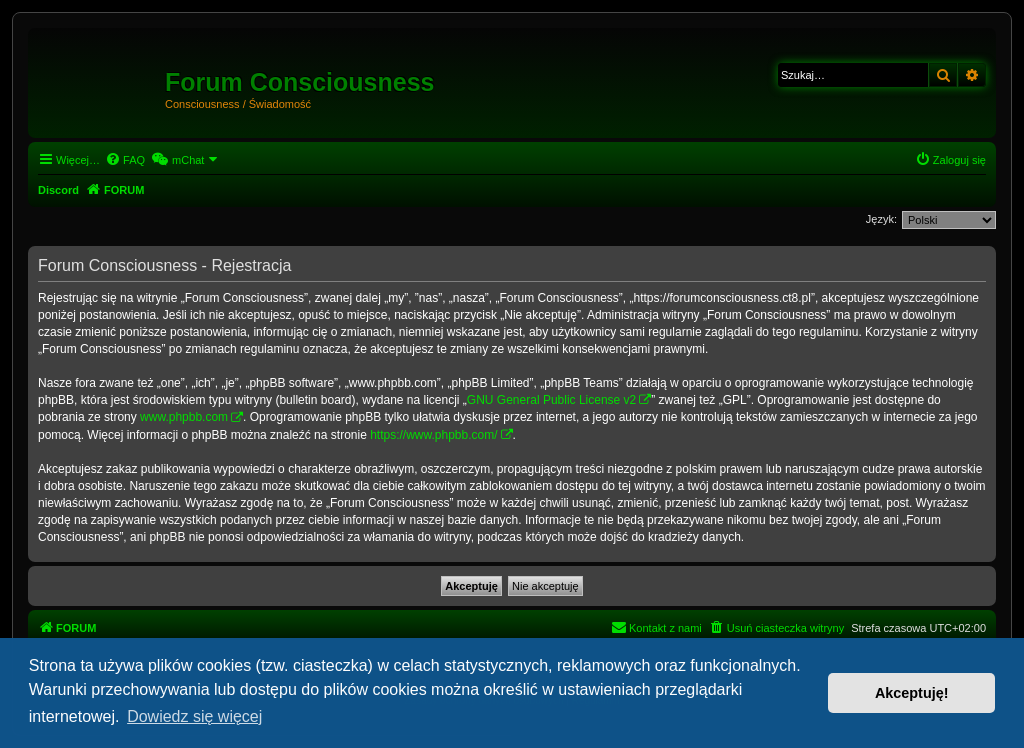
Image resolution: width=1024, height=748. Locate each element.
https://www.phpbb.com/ (433, 435)
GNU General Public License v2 (551, 400)
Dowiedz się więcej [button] (194, 716)
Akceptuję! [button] (912, 693)
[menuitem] (125, 160)
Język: (881, 219)
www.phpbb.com (184, 417)
